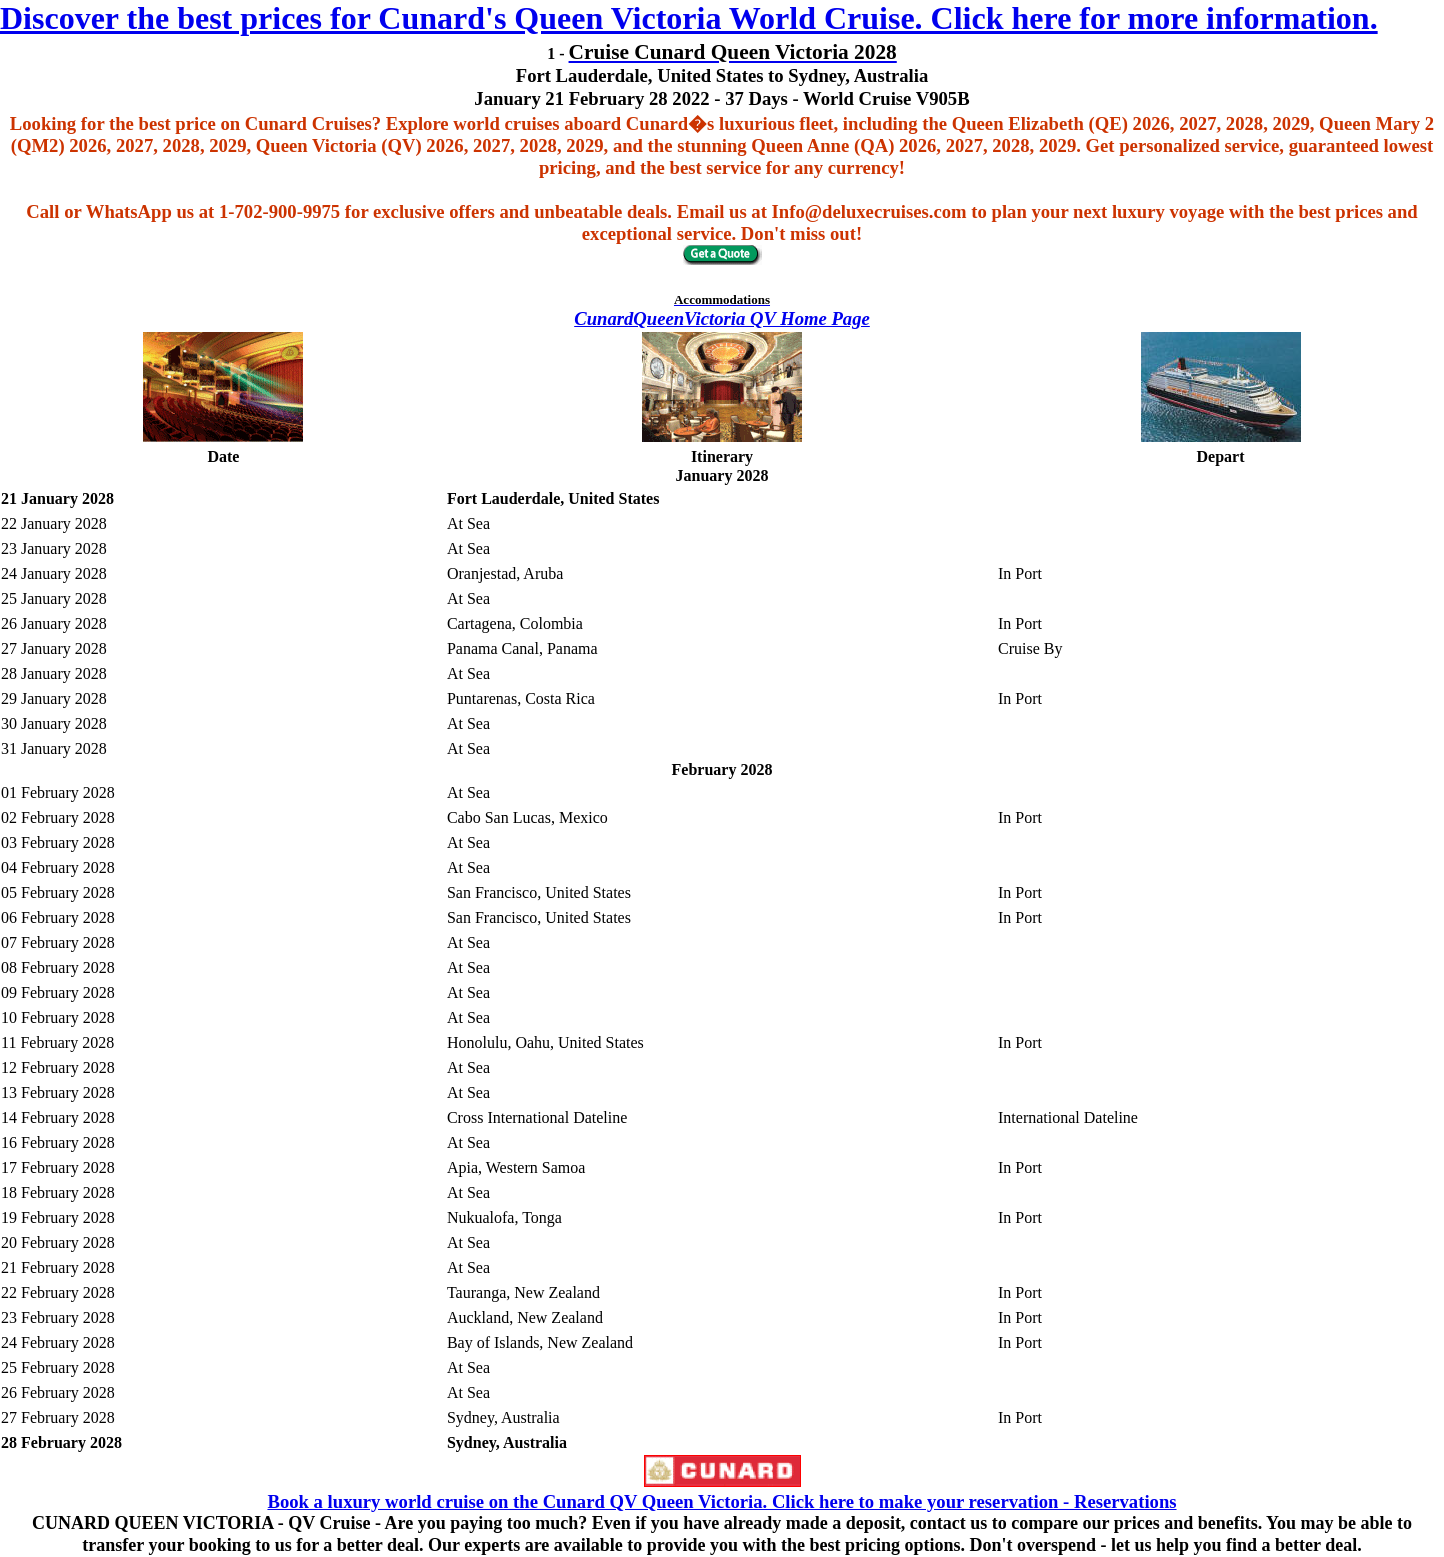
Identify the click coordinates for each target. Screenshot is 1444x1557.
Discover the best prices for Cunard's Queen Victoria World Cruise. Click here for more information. (689, 18)
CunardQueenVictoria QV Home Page (722, 318)
